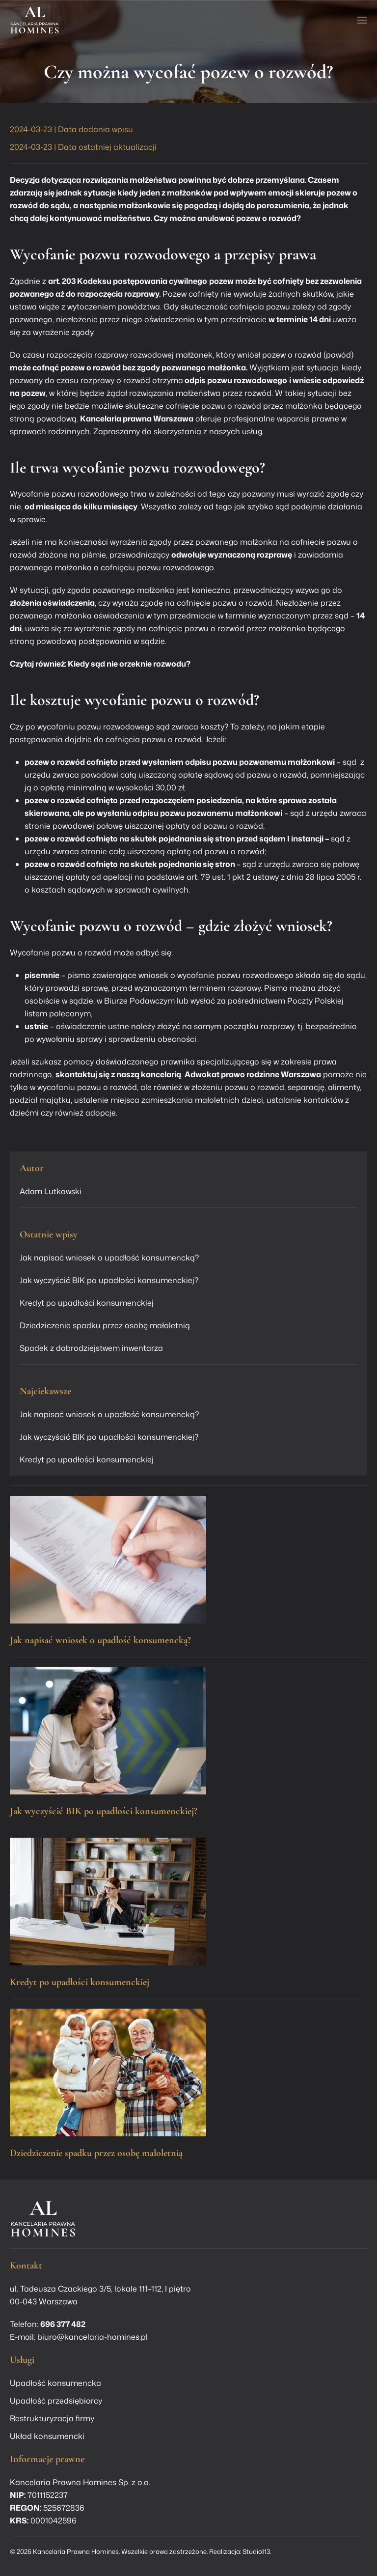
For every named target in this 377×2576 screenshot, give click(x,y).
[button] (362, 20)
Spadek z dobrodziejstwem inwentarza (91, 1348)
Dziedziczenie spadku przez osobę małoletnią (105, 1325)
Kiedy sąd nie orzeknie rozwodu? (129, 663)
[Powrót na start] (34, 20)
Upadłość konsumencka (55, 2383)
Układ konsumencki (47, 2436)
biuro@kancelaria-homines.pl (92, 2336)
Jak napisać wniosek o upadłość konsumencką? (109, 1257)
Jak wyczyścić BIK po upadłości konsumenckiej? (109, 1280)
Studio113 (256, 2551)
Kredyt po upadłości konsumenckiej (87, 1302)
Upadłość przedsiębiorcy (56, 2400)
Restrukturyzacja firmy (52, 2418)
